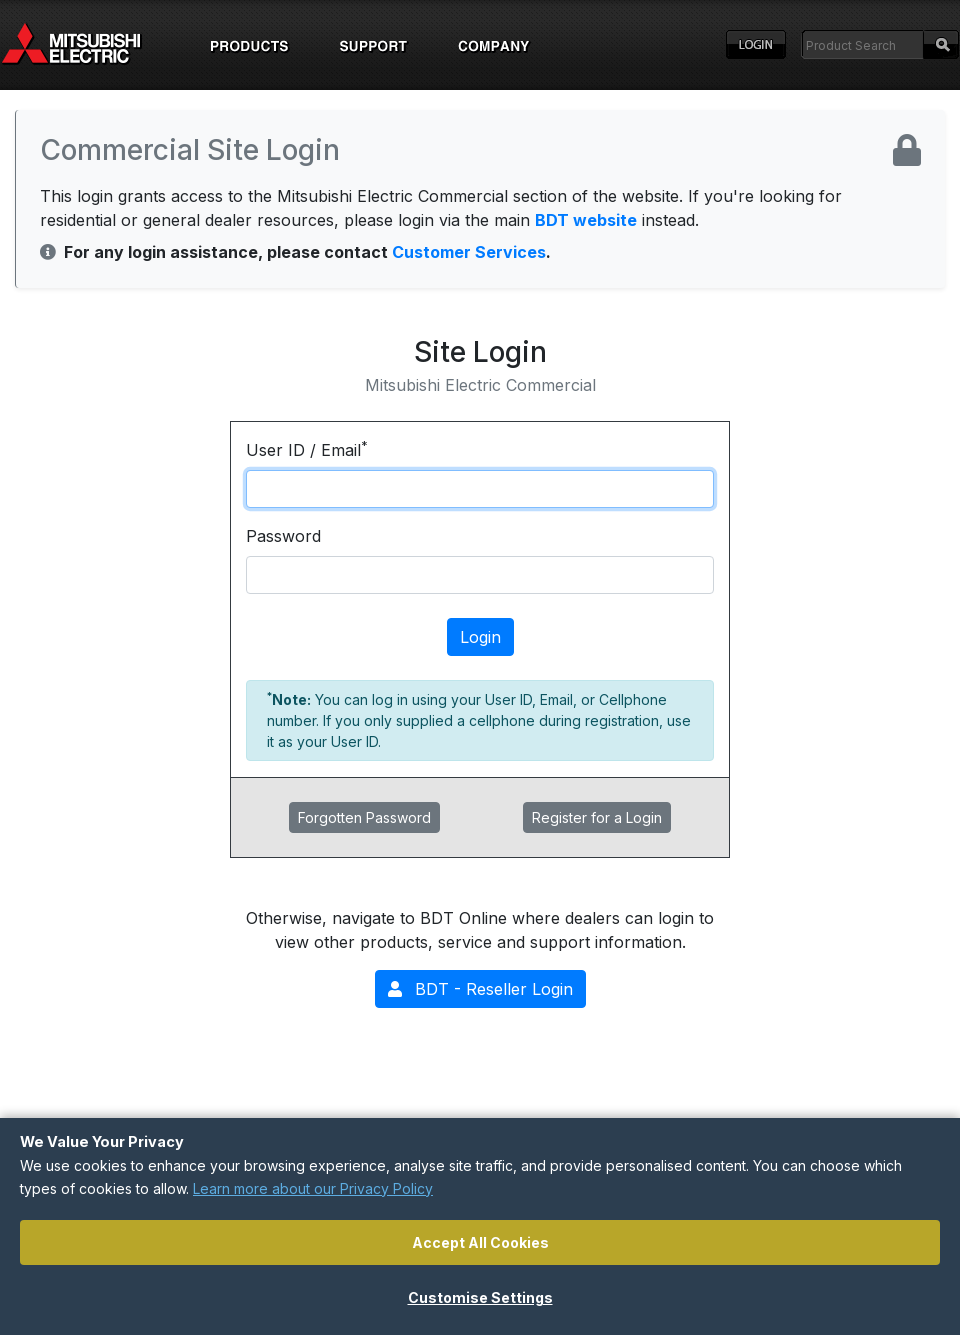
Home (90, 45)
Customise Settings (480, 1297)
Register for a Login (597, 817)
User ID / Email (307, 449)
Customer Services (469, 252)
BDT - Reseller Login (480, 989)
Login (756, 45)
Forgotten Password (364, 817)
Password (283, 536)
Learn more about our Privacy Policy (313, 1188)
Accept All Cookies (480, 1242)
